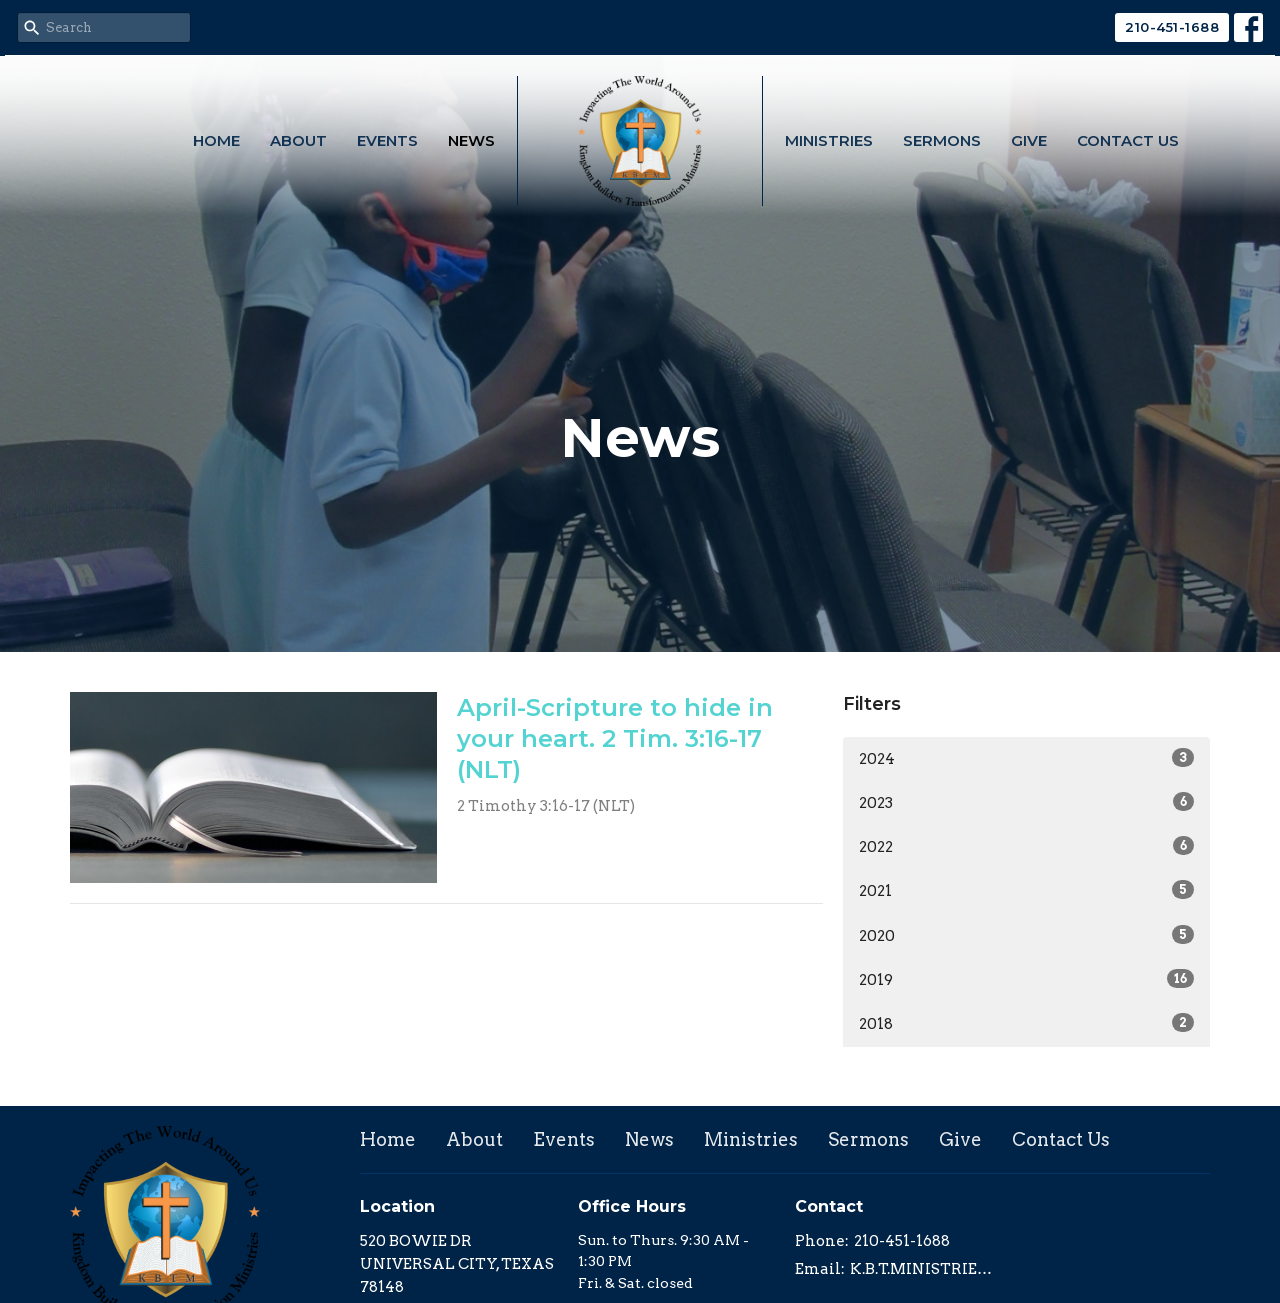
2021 (1026, 890)
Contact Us (1128, 140)
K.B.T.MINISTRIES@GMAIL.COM (921, 1269)
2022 (1026, 846)
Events (387, 140)
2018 (1026, 1023)
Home (216, 140)
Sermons (942, 140)
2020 (1026, 935)
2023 (1026, 802)
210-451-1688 (1172, 27)
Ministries (829, 140)
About (298, 140)
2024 (1026, 758)
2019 (1026, 979)
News (471, 140)
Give (1029, 140)
